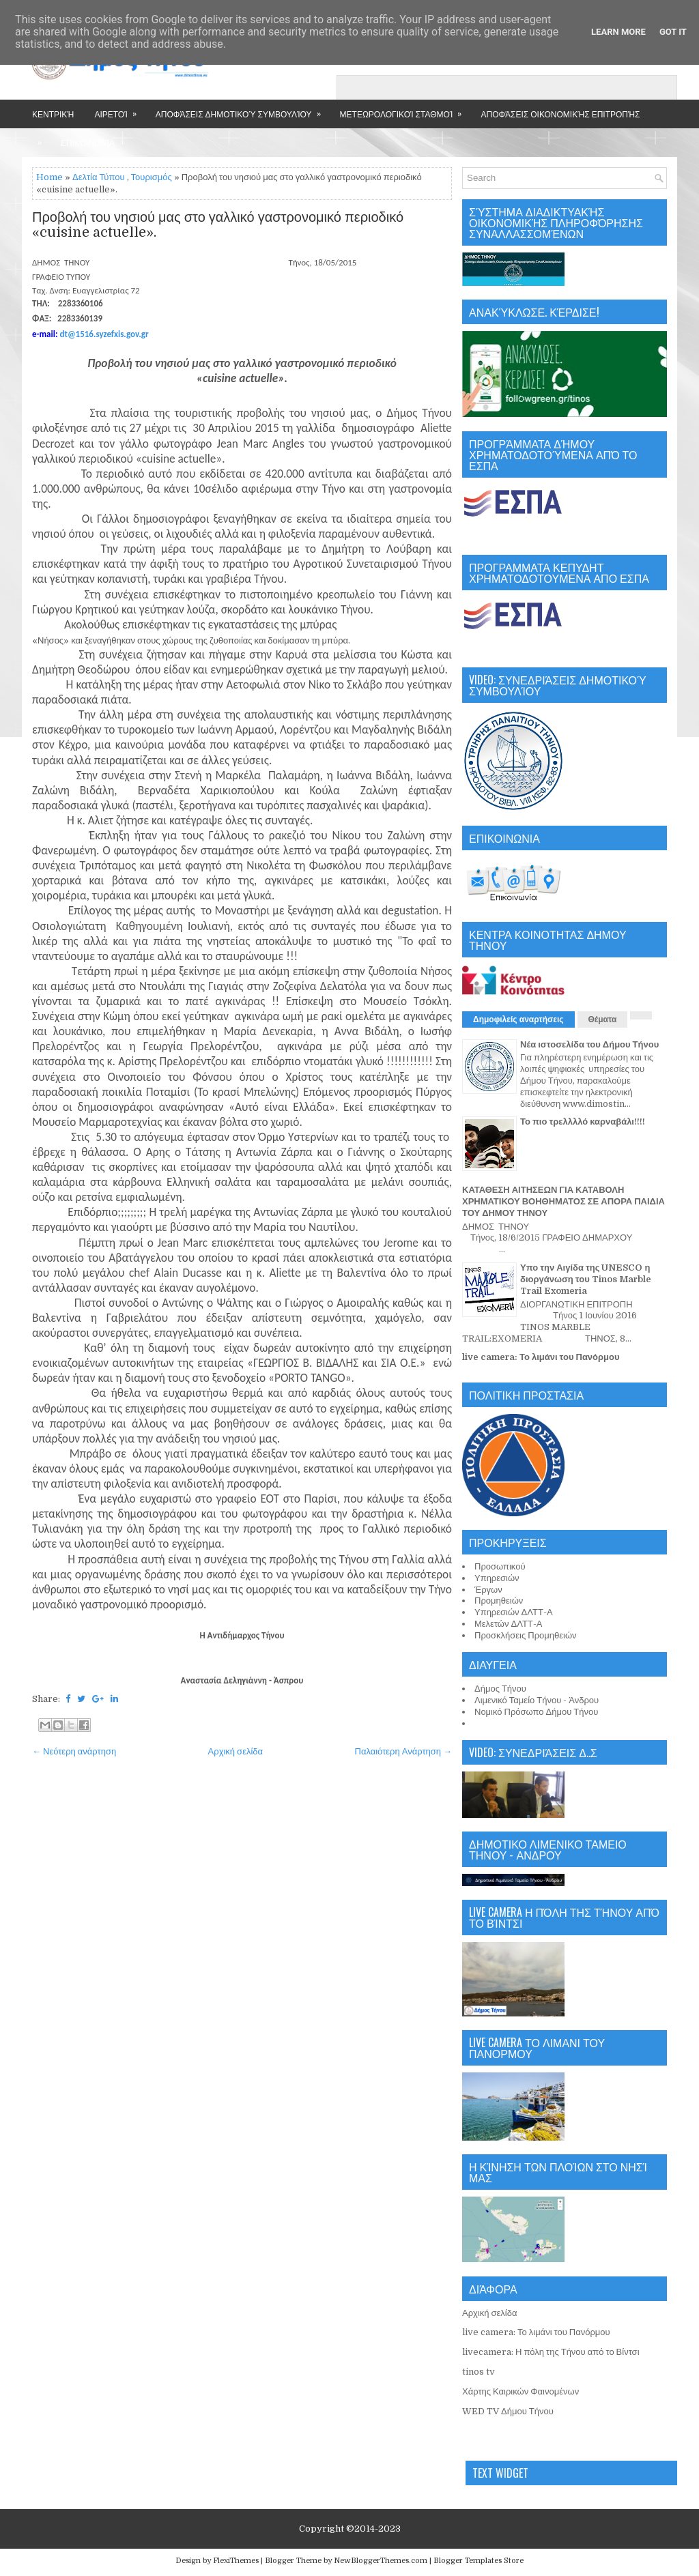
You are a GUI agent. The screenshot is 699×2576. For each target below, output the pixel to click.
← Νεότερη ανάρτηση (74, 1751)
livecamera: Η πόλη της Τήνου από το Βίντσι (551, 2352)
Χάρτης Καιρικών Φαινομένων (520, 2391)
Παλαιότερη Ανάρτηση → (404, 1751)
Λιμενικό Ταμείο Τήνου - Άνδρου (536, 1700)
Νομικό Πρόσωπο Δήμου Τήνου (536, 1712)
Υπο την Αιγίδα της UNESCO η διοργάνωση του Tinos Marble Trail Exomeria (585, 1279)
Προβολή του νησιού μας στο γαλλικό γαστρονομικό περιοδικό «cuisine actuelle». (217, 225)
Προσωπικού (500, 1566)
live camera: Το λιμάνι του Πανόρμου (541, 1357)
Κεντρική (53, 113)
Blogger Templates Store (478, 2560)
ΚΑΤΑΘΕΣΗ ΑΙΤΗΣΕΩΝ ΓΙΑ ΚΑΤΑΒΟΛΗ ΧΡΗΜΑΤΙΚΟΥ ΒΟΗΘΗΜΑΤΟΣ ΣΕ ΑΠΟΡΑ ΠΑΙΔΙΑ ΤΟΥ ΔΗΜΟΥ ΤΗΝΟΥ (563, 1201)
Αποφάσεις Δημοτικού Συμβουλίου (243, 109)
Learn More (618, 32)
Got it (673, 32)
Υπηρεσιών (496, 1578)
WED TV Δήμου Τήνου (508, 2411)
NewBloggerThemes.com (380, 2560)
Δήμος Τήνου (500, 1688)
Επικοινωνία (88, 142)
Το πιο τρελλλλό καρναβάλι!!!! (582, 1121)
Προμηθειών (498, 1600)
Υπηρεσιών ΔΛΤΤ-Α (513, 1612)
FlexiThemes (236, 2560)
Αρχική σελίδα (235, 1751)
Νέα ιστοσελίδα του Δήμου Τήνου (589, 1044)
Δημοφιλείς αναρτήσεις (518, 1019)
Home (49, 177)
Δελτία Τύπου (98, 177)
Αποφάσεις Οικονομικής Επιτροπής (560, 113)
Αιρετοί (119, 109)
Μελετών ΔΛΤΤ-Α (508, 1624)
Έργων (488, 1589)
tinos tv (478, 2372)
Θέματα (602, 1019)
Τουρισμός (151, 177)
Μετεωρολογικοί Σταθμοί (405, 109)
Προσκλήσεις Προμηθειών (525, 1635)
